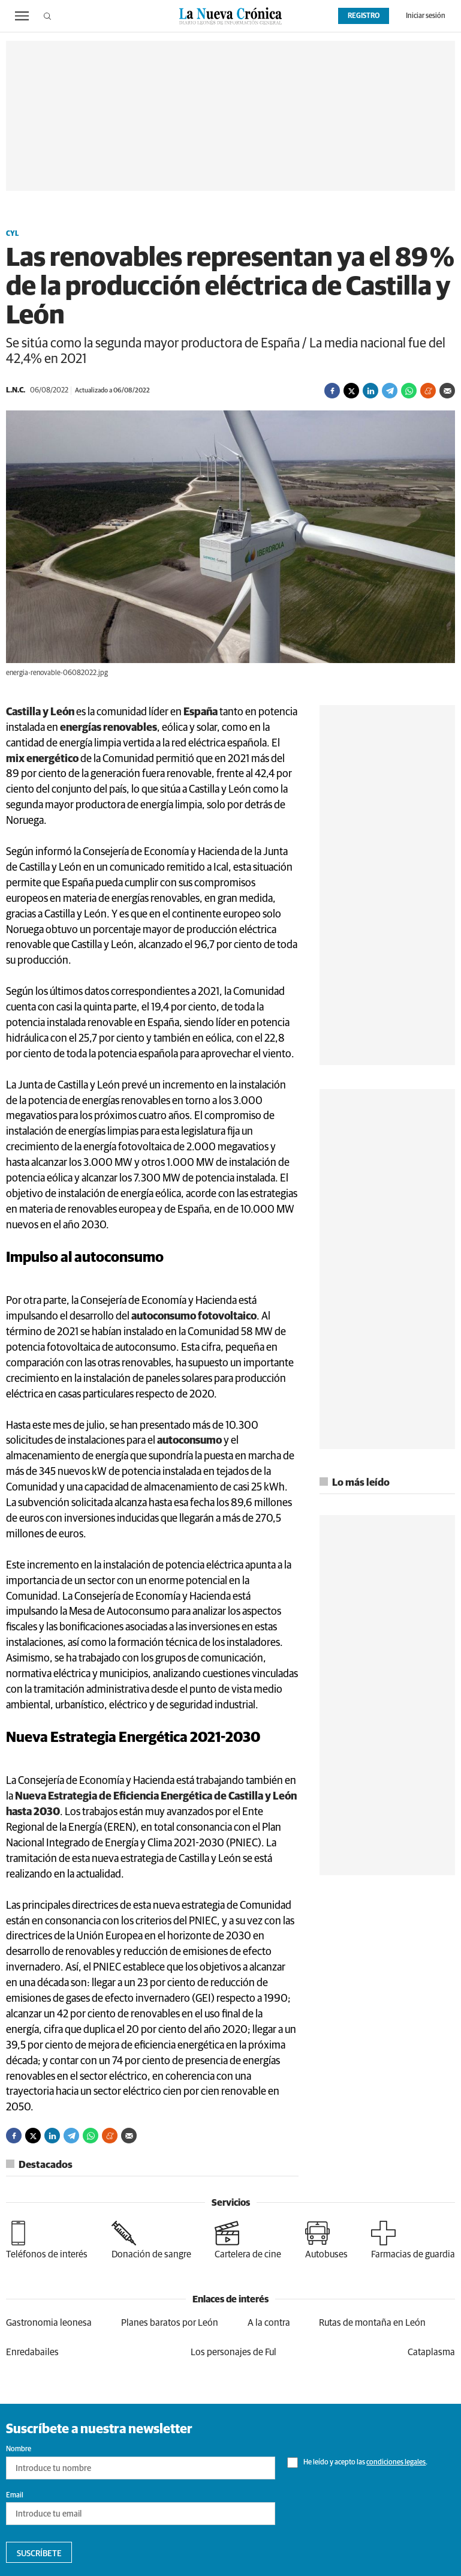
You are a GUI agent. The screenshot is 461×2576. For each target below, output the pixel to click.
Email (14, 2495)
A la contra (269, 2323)
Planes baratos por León (169, 2323)
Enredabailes (32, 2352)
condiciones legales (396, 2462)
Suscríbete (39, 2554)
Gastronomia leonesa (49, 2323)
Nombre (18, 2449)
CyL (12, 234)
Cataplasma (431, 2352)
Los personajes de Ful (233, 2352)
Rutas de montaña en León (372, 2323)
